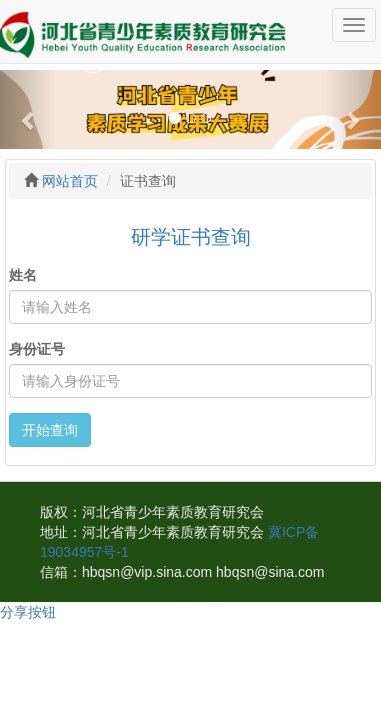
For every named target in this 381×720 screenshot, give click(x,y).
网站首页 (70, 181)
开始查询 (50, 430)
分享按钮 (28, 612)
